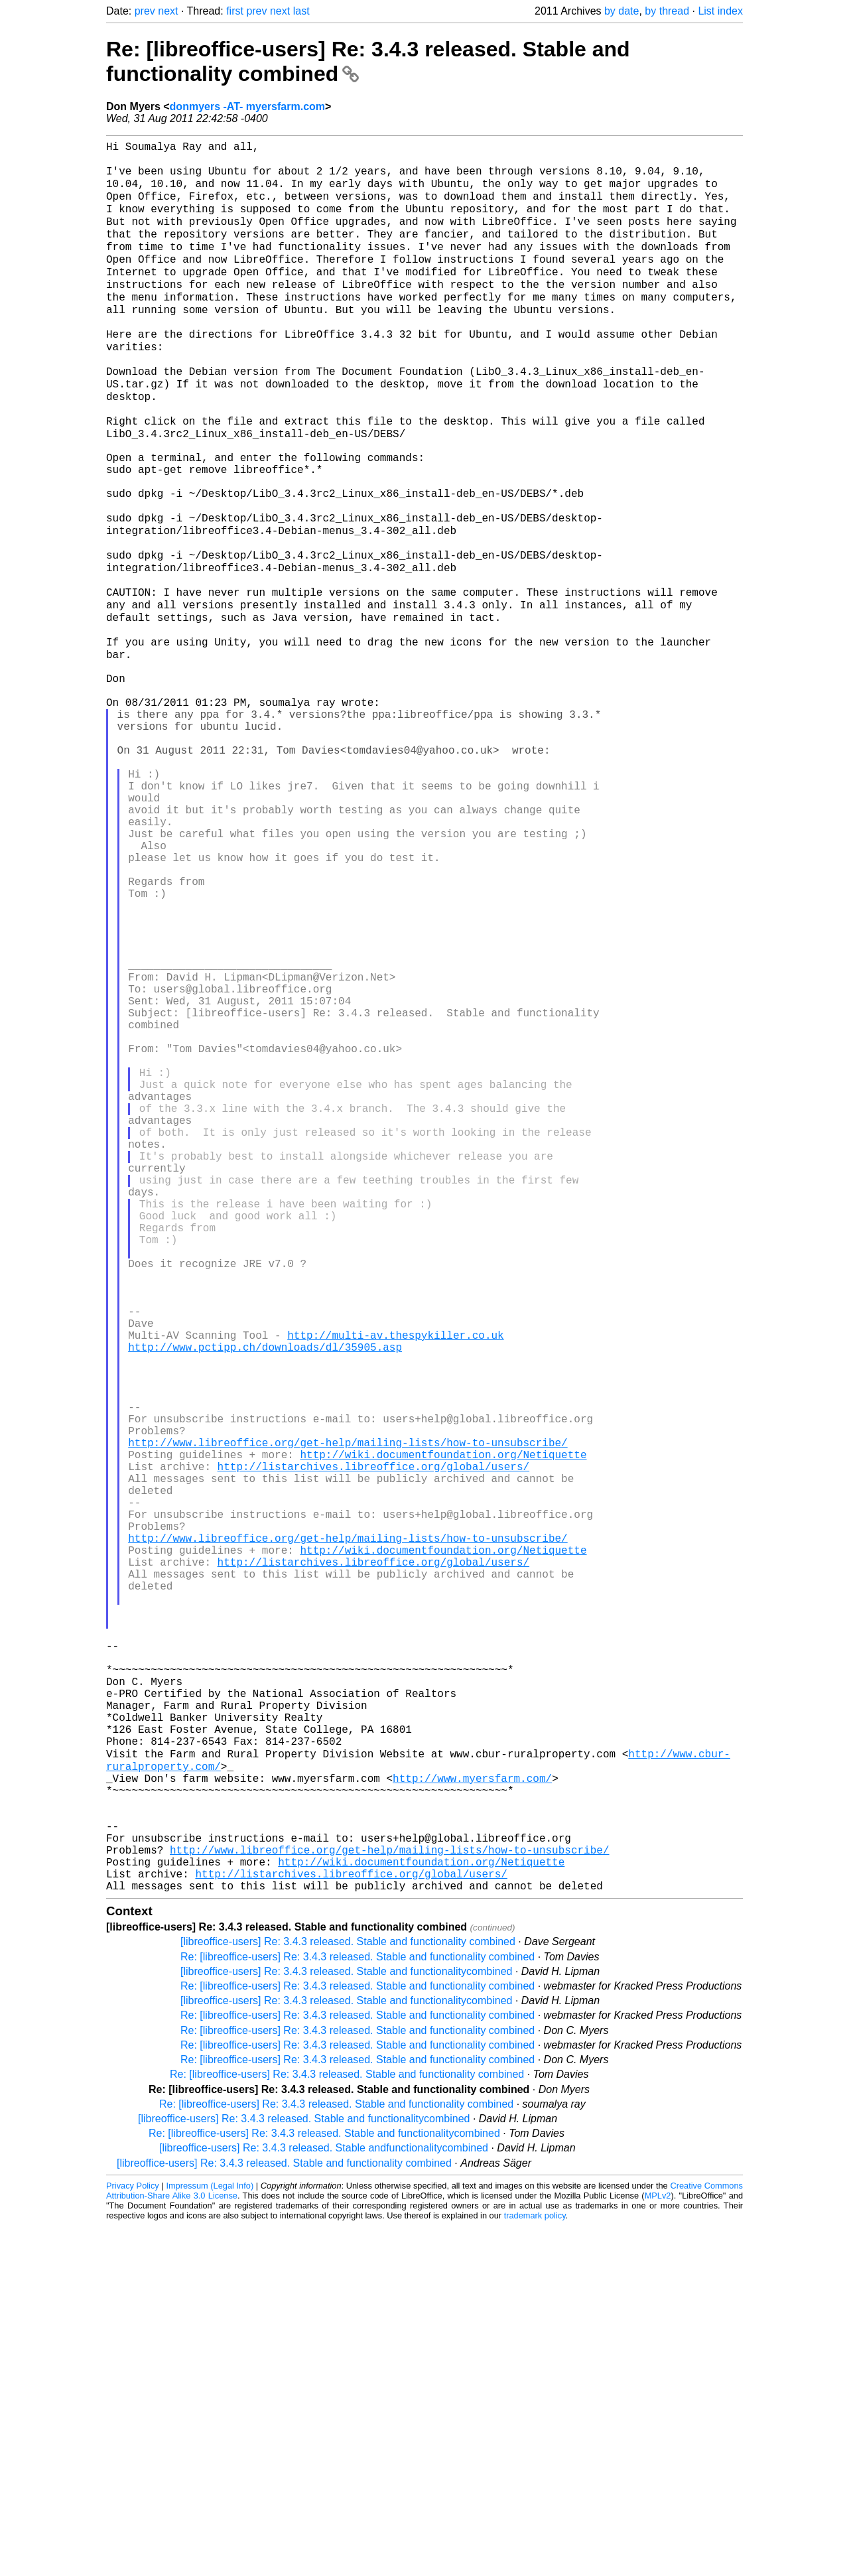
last (301, 11)
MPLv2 (658, 2546)
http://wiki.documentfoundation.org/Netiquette (443, 1710)
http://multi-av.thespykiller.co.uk (395, 1564)
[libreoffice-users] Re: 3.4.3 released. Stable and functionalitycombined (346, 2321)
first (234, 11)
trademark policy (535, 2566)
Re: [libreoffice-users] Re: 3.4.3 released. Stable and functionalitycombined (324, 2483)
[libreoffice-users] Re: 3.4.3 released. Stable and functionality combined (347, 2291)
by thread (667, 11)
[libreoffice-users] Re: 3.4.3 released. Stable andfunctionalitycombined (323, 2498)
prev (145, 11)
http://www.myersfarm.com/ (472, 2104)
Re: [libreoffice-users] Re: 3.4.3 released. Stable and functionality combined (357, 2307)
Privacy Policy (132, 2536)
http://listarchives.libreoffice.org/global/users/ (373, 1725)
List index (720, 11)
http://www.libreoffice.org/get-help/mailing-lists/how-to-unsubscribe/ (347, 1695)
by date (621, 11)
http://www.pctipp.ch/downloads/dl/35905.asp (265, 1579)
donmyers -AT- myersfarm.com (247, 106)
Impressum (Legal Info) (209, 2536)
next (168, 11)
